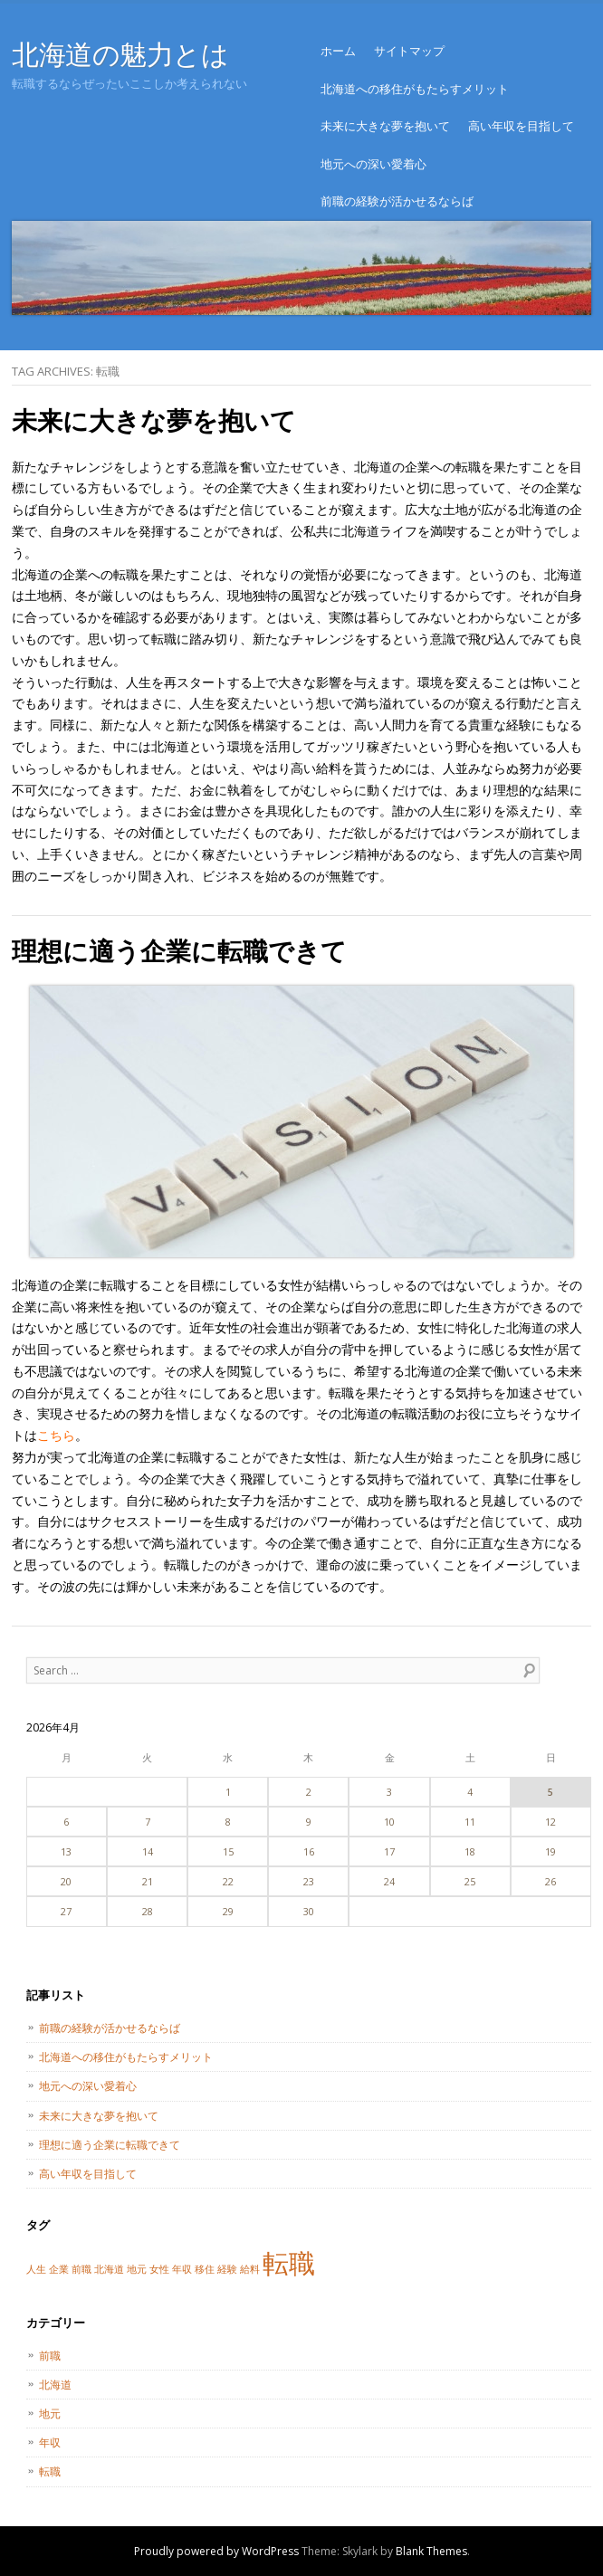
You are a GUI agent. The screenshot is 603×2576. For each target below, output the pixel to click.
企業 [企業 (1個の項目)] (59, 2269)
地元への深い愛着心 (373, 164)
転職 (50, 2471)
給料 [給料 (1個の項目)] (250, 2269)
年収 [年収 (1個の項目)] (182, 2269)
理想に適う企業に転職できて (179, 950)
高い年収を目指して (521, 126)
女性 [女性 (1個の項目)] (159, 2269)
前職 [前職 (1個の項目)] (81, 2269)
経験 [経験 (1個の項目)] (227, 2269)
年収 (50, 2442)
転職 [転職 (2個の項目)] (289, 2263)
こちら (56, 1435)
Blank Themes (431, 2551)
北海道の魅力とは (120, 53)
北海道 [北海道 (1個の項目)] (109, 2269)
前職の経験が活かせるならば (397, 201)
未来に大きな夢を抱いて (385, 126)
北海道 (55, 2384)
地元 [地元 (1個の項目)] (137, 2269)
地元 (50, 2413)
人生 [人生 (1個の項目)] (36, 2269)
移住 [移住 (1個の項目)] (205, 2269)
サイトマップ (409, 51)
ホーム (338, 51)
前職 (50, 2355)
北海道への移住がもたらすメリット (415, 89)
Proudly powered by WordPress (216, 2551)
